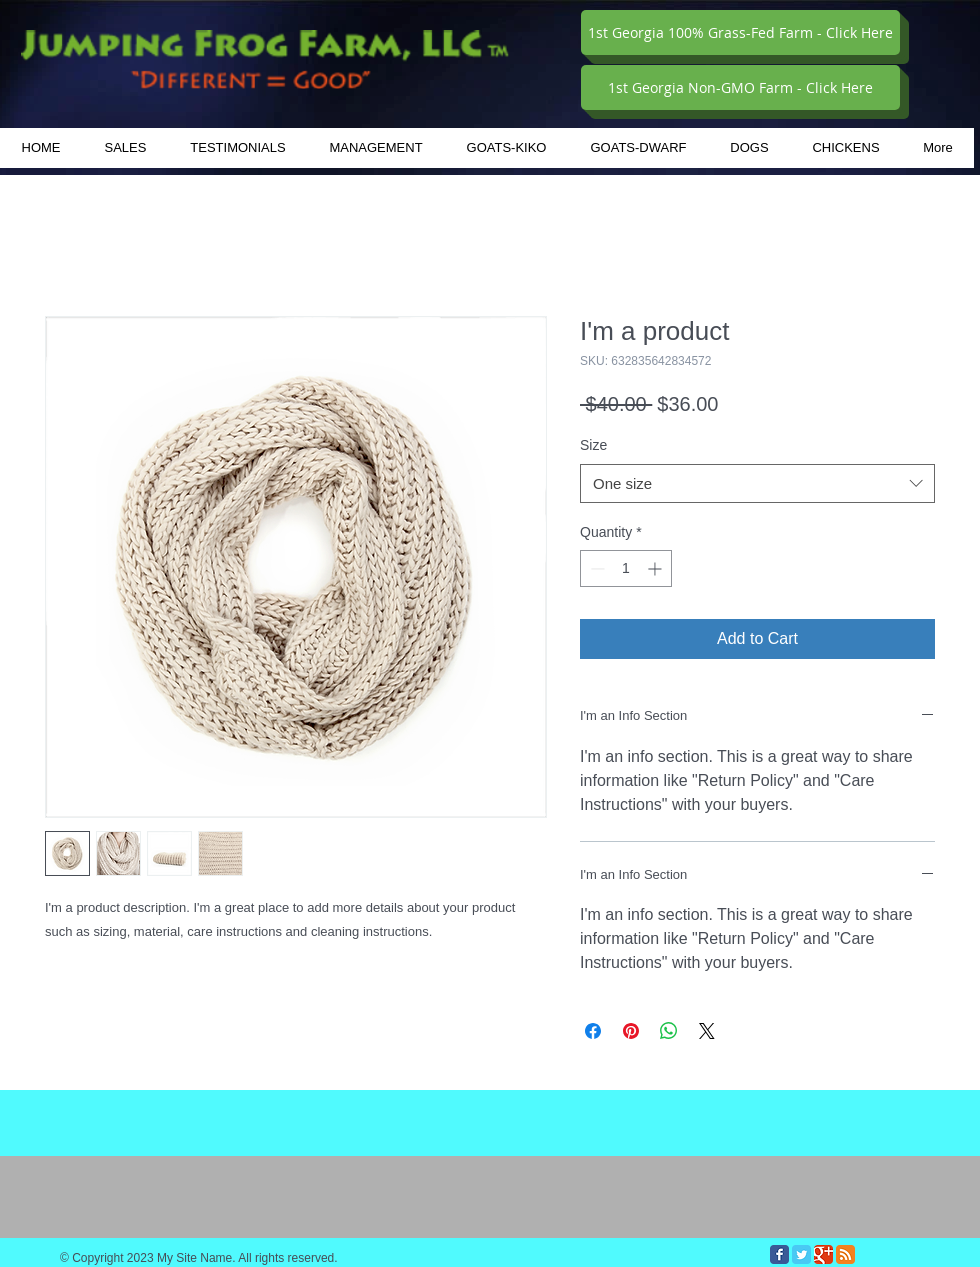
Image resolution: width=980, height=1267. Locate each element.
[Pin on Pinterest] (631, 1031)
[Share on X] (707, 1031)
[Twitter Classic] (801, 1254)
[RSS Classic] (845, 1254)
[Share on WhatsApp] (669, 1031)
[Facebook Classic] (779, 1254)
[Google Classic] (823, 1254)
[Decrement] (595, 568)
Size (593, 445)
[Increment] (656, 568)
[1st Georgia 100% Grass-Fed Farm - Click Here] (740, 32)
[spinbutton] (626, 568)
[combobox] (757, 483)
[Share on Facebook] (593, 1031)
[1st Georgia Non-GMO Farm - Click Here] (740, 87)
